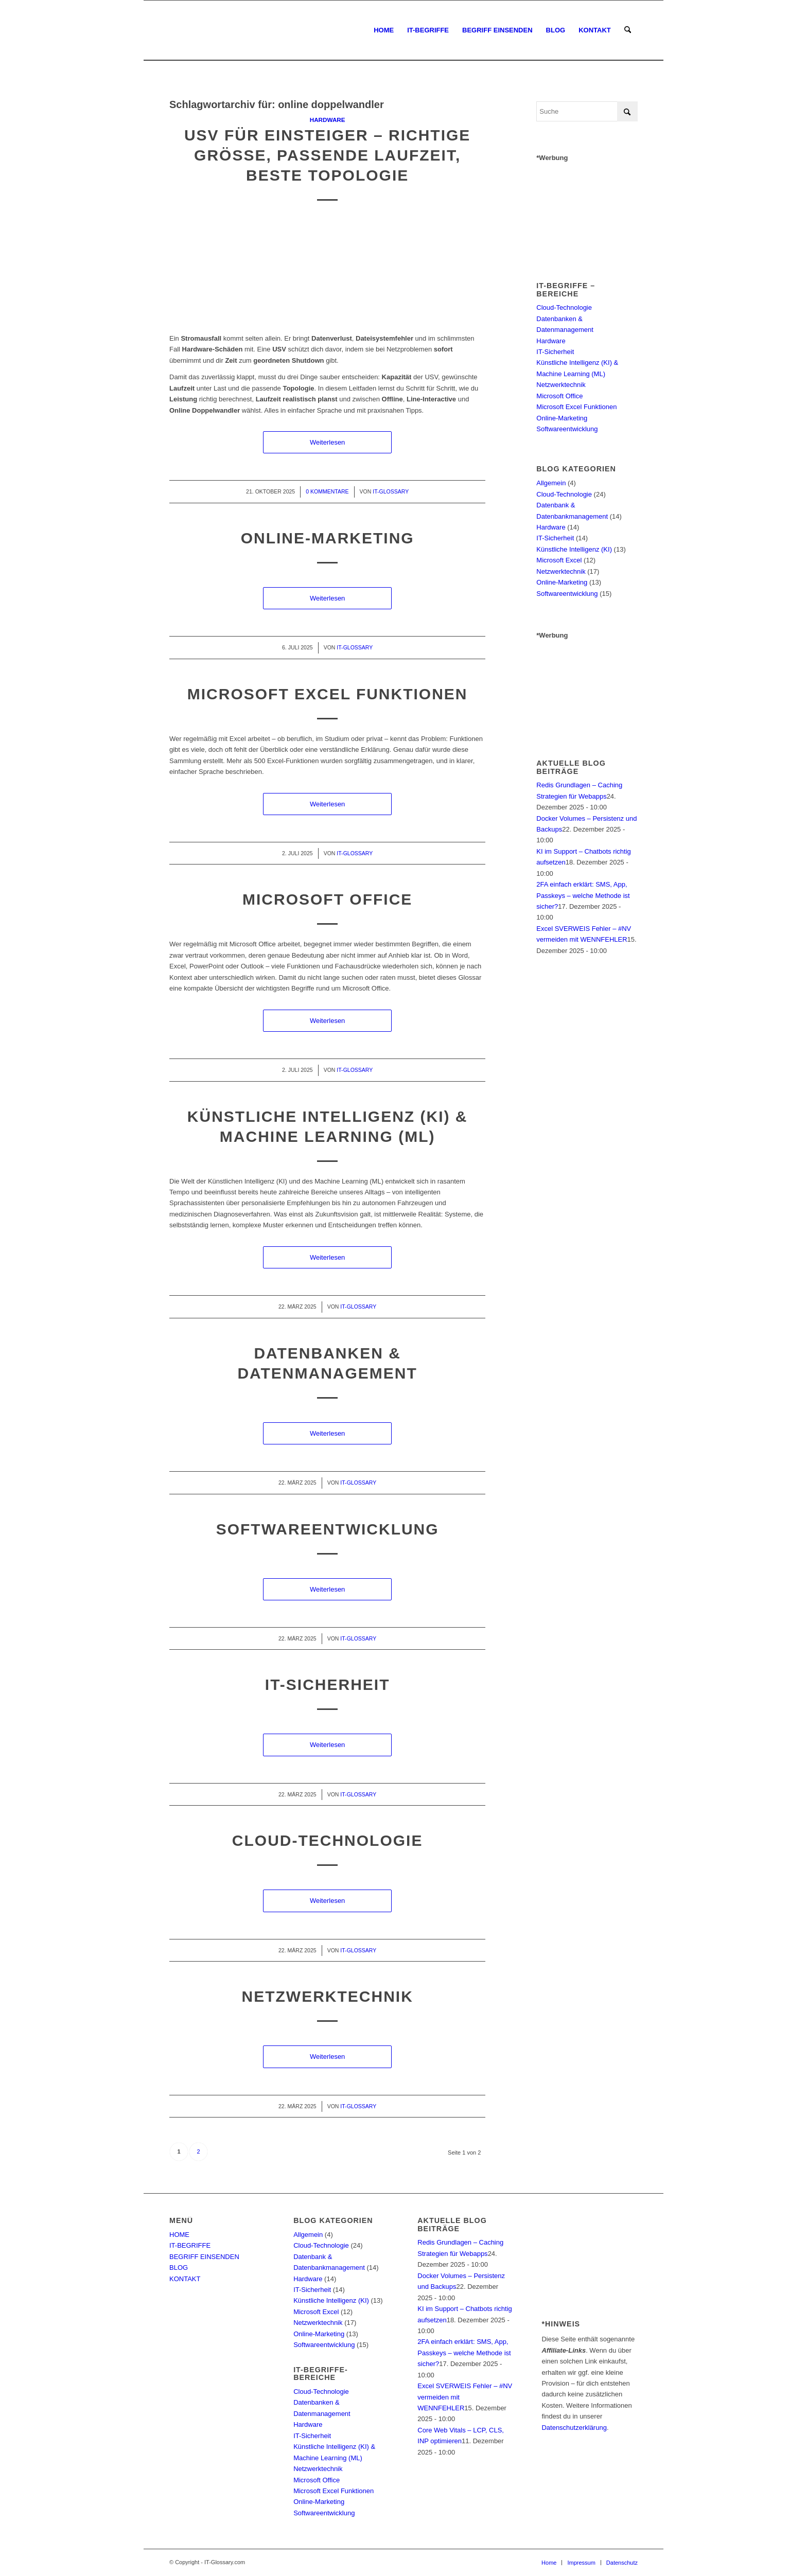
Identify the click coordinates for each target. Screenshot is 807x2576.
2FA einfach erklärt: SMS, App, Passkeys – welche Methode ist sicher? (582, 895)
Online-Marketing (327, 538)
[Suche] (628, 30)
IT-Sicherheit (327, 1684)
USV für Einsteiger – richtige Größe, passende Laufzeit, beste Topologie (327, 155)
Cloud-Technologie (327, 1840)
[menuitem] (383, 30)
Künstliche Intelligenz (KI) (574, 549)
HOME (179, 2234)
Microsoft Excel (559, 560)
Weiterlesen (327, 442)
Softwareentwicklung (327, 1529)
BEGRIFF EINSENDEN (204, 2257)
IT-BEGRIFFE (189, 2245)
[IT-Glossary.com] (170, 30)
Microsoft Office (327, 899)
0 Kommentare (327, 491)
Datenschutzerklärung (573, 2427)
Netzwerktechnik (327, 1996)
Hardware (327, 119)
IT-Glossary (391, 491)
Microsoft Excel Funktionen (327, 693)
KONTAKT (184, 2279)
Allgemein (551, 483)
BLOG (178, 2267)
